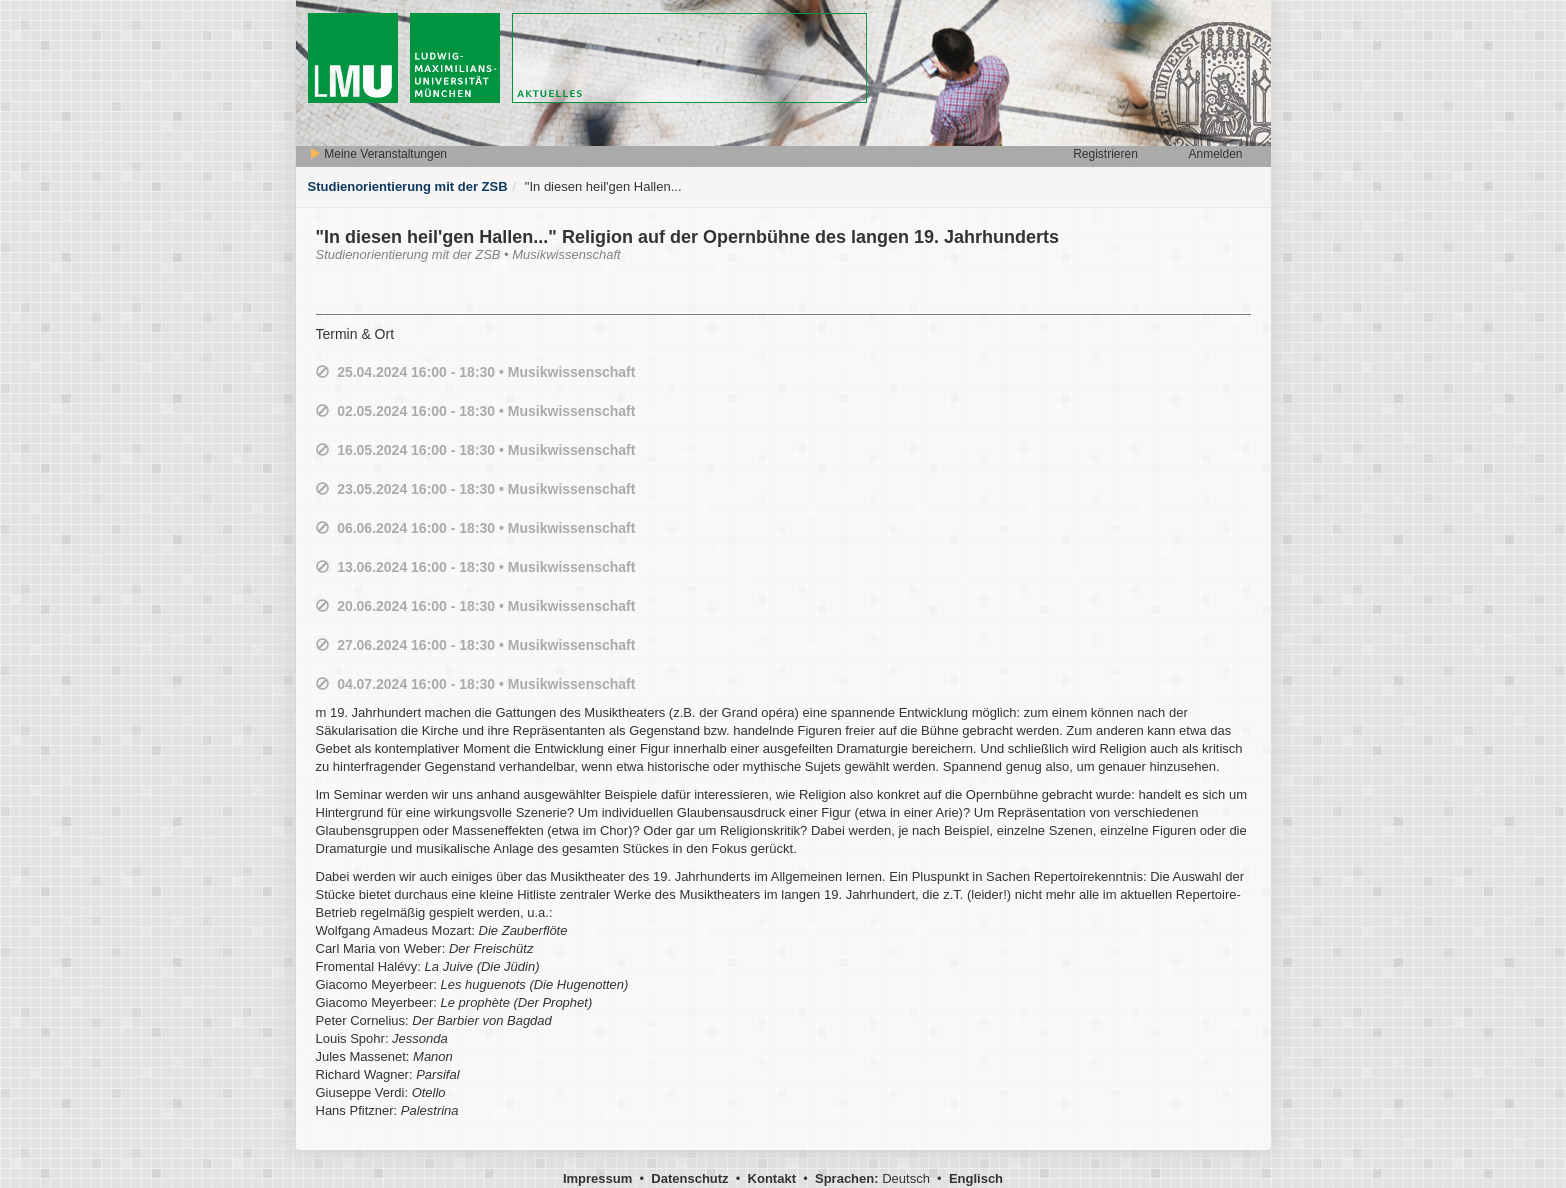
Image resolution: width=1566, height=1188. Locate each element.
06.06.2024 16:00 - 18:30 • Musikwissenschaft (486, 528)
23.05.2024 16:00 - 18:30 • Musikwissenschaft (486, 489)
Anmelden (1215, 154)
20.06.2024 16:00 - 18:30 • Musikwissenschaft (486, 606)
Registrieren (1105, 154)
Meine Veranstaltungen (378, 154)
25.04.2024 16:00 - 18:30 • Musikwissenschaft (486, 372)
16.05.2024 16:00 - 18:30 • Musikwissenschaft (486, 450)
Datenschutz (689, 1178)
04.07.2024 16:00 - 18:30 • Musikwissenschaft (486, 684)
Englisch (976, 1178)
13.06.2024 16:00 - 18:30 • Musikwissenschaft (486, 567)
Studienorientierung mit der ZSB (408, 186)
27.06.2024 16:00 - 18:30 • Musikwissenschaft (486, 645)
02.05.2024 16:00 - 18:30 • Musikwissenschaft (486, 411)
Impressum (597, 1178)
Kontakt (772, 1178)
